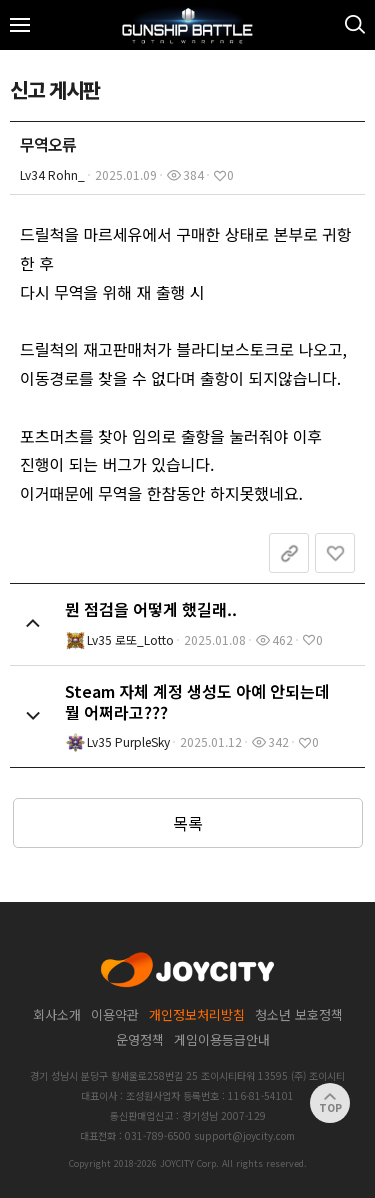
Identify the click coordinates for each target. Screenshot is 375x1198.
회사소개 (57, 1014)
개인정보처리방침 (197, 1014)
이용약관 (115, 1014)
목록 (188, 823)
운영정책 (140, 1039)
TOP (330, 1103)
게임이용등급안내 (222, 1039)
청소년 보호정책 (299, 1014)
